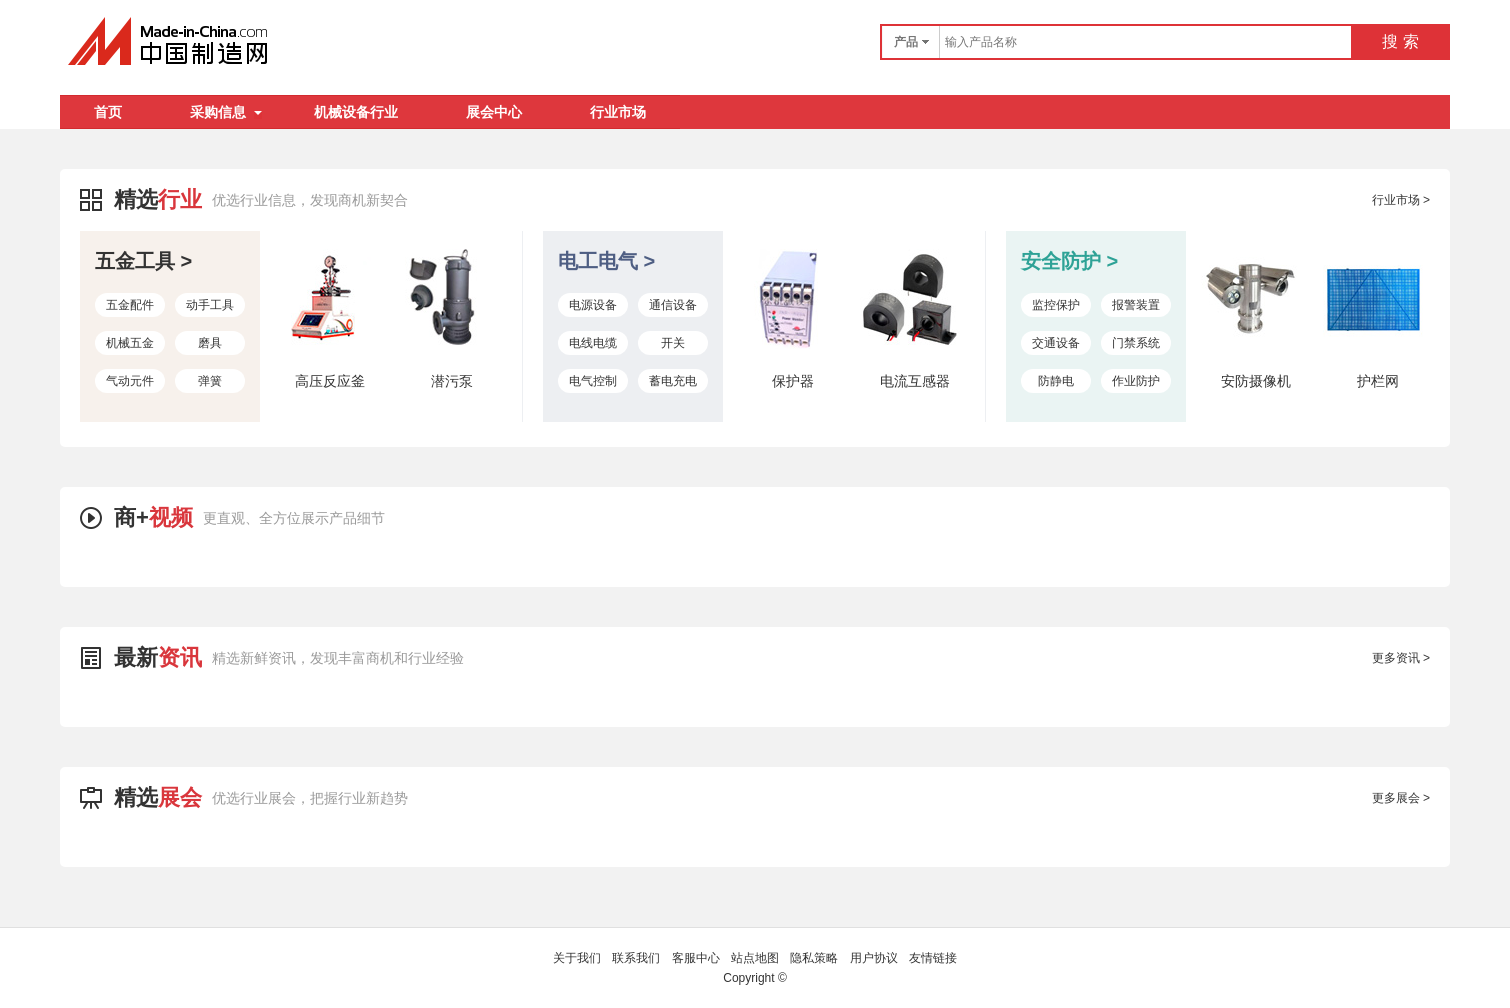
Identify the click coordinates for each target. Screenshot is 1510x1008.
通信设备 (673, 305)
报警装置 (1136, 305)
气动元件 (130, 381)
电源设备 (593, 305)
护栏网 (1378, 381)
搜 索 (1400, 41)
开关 (673, 343)
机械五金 (130, 343)
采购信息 (226, 112)
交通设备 (1056, 343)
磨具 (210, 343)
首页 (108, 112)
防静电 (1056, 381)
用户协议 (874, 958)
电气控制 (593, 381)
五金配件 (130, 305)
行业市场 (618, 112)
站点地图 (755, 958)
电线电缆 (593, 343)
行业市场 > (1401, 200)
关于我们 (577, 958)
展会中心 (494, 112)
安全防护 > (1069, 261)
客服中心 (696, 958)
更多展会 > (1401, 798)
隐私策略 (814, 958)
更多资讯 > (1401, 658)
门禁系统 (1136, 343)
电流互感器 (915, 381)
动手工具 (210, 305)
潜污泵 (452, 381)
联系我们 (636, 958)
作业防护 (1136, 381)
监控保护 (1056, 305)
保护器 (793, 381)
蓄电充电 (673, 381)
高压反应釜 (330, 381)
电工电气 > (606, 261)
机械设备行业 (356, 112)
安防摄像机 (1256, 381)
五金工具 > (143, 261)
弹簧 (210, 381)
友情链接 (933, 958)
